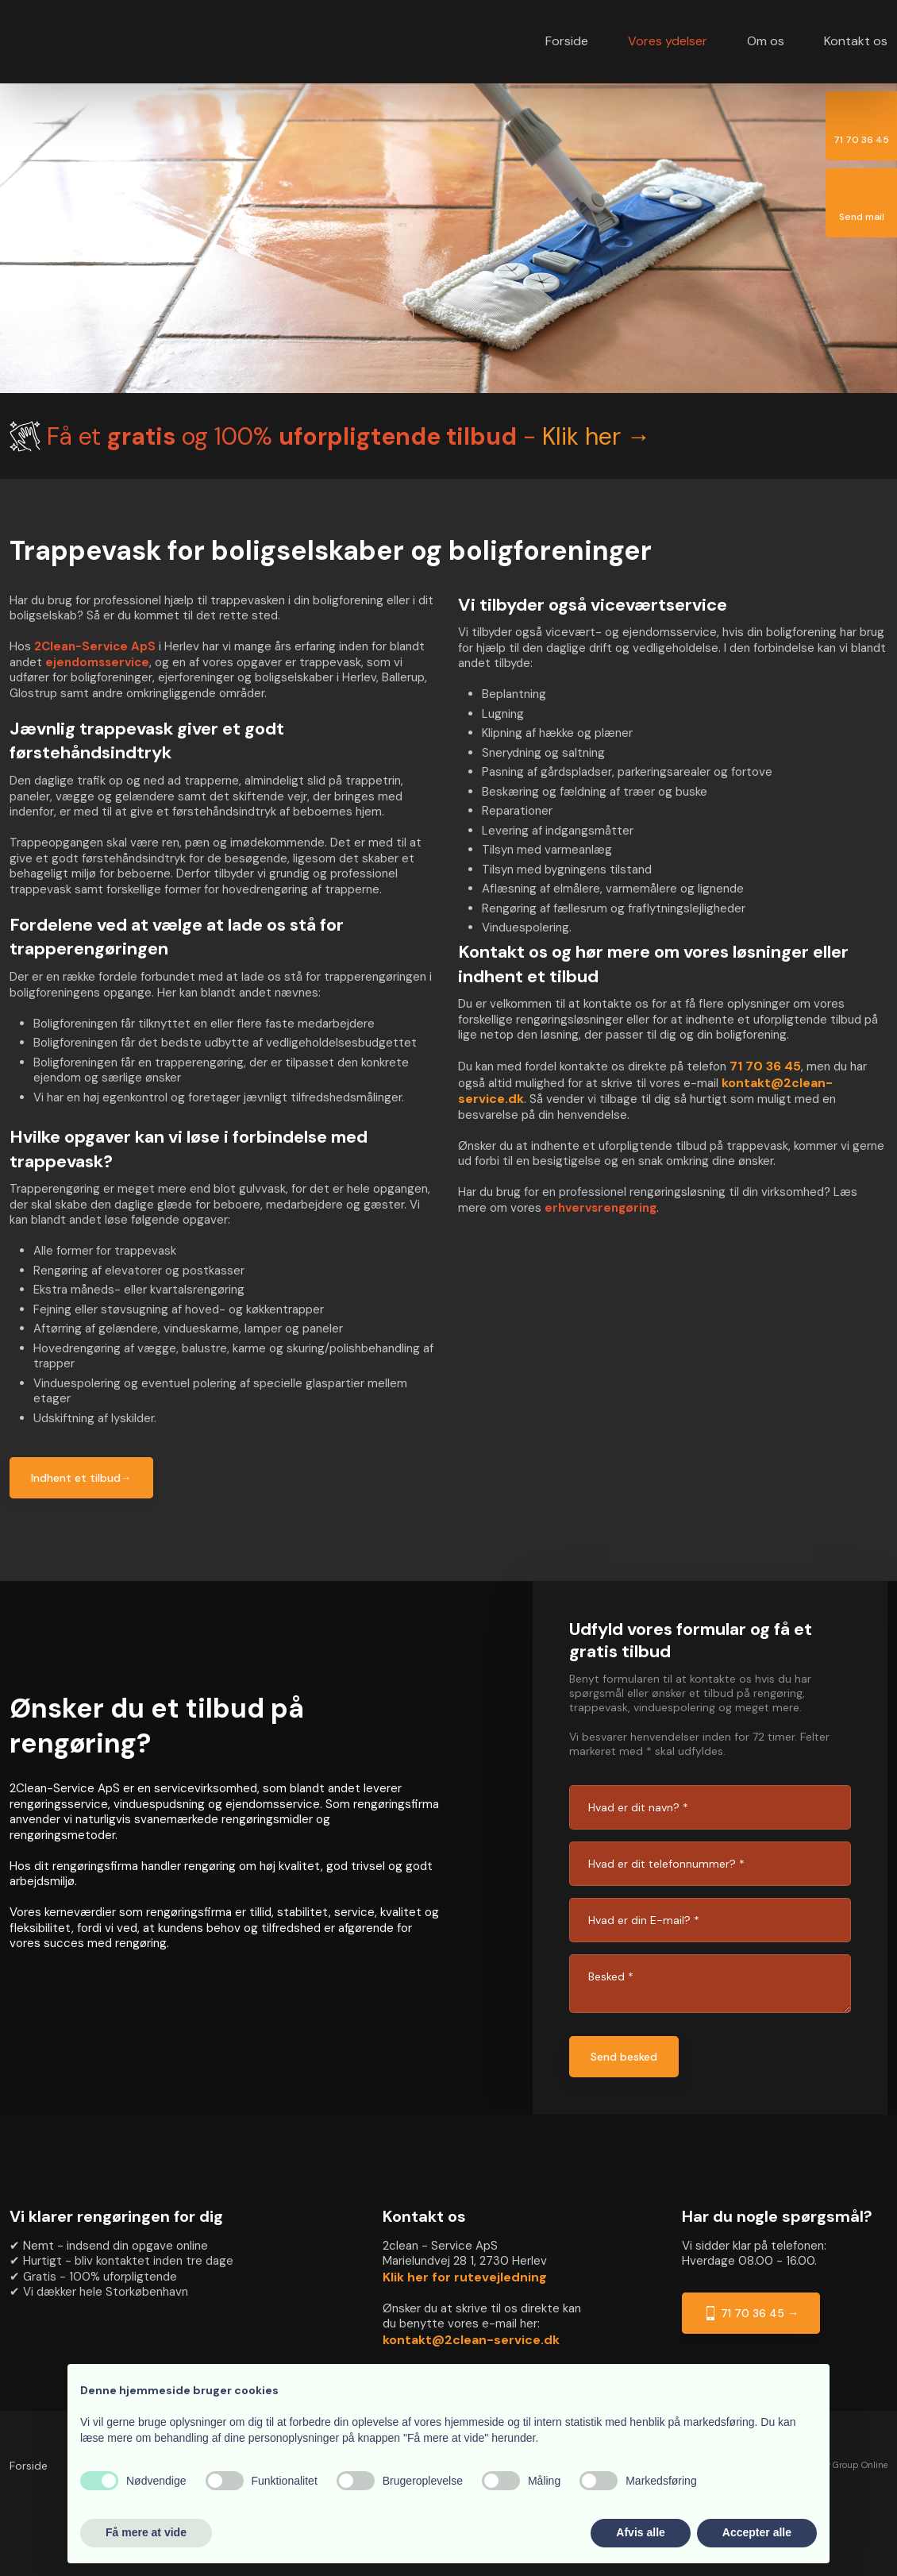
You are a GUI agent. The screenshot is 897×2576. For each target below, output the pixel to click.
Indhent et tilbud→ (81, 1478)
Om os (765, 41)
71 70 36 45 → (751, 2313)
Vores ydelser (667, 41)
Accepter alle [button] (756, 2532)
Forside (566, 41)
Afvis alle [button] (640, 2532)
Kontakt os (855, 41)
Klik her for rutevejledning (465, 2277)
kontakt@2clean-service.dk (471, 2339)
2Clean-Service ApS (95, 646)
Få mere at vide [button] (146, 2532)
